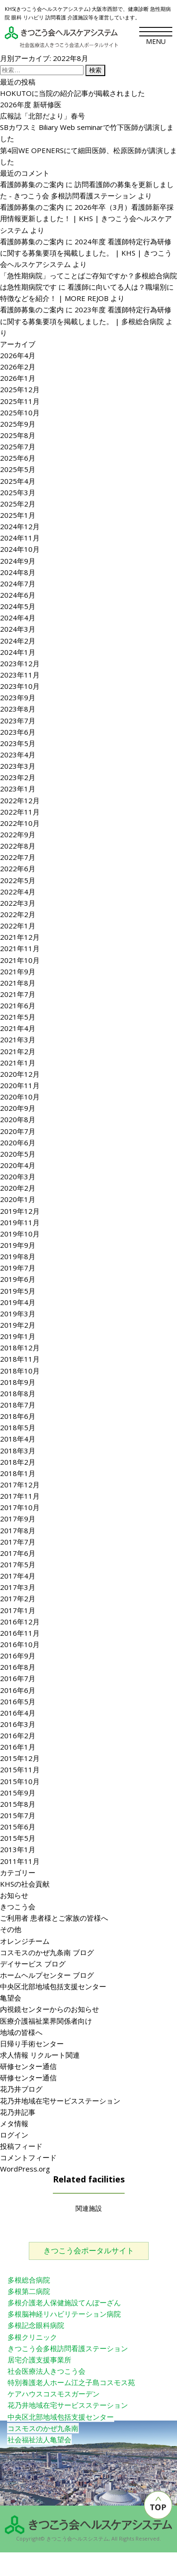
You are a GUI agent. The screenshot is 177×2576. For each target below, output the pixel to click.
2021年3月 (17, 1039)
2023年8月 (17, 708)
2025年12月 (20, 389)
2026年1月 (17, 378)
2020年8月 (17, 1119)
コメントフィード (28, 2157)
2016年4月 (17, 1712)
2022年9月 (17, 834)
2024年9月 (17, 561)
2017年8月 (17, 1530)
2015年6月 (17, 1826)
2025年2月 (17, 503)
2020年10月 (20, 1096)
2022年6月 (17, 868)
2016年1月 (17, 1747)
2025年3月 (17, 492)
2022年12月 (20, 800)
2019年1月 (17, 1336)
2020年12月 (20, 1074)
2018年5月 (17, 1427)
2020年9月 (17, 1108)
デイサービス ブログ (33, 1963)
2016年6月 (17, 1690)
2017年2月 (17, 1598)
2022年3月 (17, 903)
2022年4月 (17, 891)
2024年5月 (17, 606)
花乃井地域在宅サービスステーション (60, 2100)
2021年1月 (17, 1062)
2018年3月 (17, 1450)
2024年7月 (17, 583)
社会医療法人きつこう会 (46, 2371)
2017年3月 (17, 1587)
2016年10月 (20, 1644)
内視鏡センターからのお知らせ (49, 2009)
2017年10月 (20, 1507)
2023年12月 (20, 663)
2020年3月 (17, 1176)
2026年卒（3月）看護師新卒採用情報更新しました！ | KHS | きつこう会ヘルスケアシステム (87, 218)
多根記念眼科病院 (36, 2325)
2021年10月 (20, 960)
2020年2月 (17, 1188)
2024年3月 (17, 629)
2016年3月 (17, 1724)
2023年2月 (17, 777)
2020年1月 (17, 1199)
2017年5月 (17, 1564)
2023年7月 (17, 720)
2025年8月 (17, 435)
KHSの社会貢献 (25, 1884)
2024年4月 (17, 617)
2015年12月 (20, 1758)
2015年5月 (17, 1838)
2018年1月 (17, 1473)
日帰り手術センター (32, 2043)
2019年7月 (17, 1267)
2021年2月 (17, 1051)
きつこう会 (17, 1906)
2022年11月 (20, 811)
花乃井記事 (17, 2112)
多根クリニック (32, 2337)
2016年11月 (20, 1633)
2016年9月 (17, 1655)
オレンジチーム (25, 1941)
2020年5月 (17, 1154)
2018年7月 (17, 1404)
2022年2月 (17, 914)
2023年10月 (20, 686)
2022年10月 (20, 823)
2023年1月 (17, 788)
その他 (10, 1929)
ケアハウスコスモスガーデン (54, 2393)
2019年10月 (20, 1233)
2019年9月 (17, 1245)
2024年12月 (20, 526)
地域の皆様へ (21, 2032)
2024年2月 (17, 640)
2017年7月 (17, 1541)
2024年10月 (20, 549)
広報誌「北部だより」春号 (42, 115)
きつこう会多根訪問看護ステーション (68, 2348)
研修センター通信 (28, 2066)
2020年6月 (17, 1142)
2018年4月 (17, 1438)
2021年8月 (17, 982)
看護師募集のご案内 (32, 184)
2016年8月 (17, 1667)
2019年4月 (17, 1302)
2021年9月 (17, 971)
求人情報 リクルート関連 (40, 2055)
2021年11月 (20, 948)
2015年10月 (20, 1781)
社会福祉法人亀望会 (39, 2439)
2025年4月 (17, 481)
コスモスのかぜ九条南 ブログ (47, 1952)
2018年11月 (20, 1359)
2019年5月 (17, 1291)
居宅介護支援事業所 (39, 2359)
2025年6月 (17, 458)
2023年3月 (17, 766)
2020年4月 (17, 1165)
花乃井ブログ (21, 2089)
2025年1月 (17, 515)
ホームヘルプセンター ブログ (47, 1975)
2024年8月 (17, 572)
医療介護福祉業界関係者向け (46, 2021)
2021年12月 (20, 937)
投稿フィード (21, 2146)
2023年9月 (17, 697)
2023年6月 (17, 732)
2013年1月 (17, 1849)
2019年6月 (17, 1279)
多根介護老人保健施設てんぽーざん (64, 2302)
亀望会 (10, 1997)
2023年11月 (20, 674)
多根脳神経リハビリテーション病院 (64, 2313)
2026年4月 (17, 355)
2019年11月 (20, 1222)
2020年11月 (20, 1085)
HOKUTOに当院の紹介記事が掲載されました (72, 93)
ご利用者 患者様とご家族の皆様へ (54, 1918)
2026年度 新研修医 (30, 104)
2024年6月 (17, 595)
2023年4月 (17, 754)
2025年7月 (17, 446)
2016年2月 (17, 1735)
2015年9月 (17, 1792)
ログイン (14, 2134)
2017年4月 (17, 1575)
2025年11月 (20, 401)
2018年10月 (20, 1370)
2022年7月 (17, 857)
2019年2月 (17, 1325)
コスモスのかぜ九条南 (43, 2428)
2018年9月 (17, 1382)
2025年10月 (20, 412)
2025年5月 (17, 469)
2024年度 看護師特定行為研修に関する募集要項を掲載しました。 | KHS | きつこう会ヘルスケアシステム (86, 253)
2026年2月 (17, 366)
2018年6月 (17, 1416)
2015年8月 (17, 1804)
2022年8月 (17, 845)
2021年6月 (17, 1005)
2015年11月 (20, 1769)
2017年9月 (17, 1518)
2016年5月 (17, 1701)
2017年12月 (20, 1484)
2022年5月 (17, 880)
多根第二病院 (29, 2291)
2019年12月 (20, 1211)
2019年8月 (17, 1256)
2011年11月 (20, 1861)
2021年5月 (17, 1017)
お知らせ (14, 1895)
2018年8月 (17, 1393)
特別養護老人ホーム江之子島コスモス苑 (71, 2382)
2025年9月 (17, 424)
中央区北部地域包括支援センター (53, 1986)
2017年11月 (20, 1496)
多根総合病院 (29, 2279)
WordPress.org (25, 2168)
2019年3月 (17, 1313)
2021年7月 (17, 994)
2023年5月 (17, 743)
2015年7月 (17, 1815)
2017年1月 (17, 1610)
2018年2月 (17, 1462)
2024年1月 (17, 652)
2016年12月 (20, 1621)
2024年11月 (20, 537)
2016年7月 (17, 1678)
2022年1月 (17, 925)
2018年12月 (20, 1347)
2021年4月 (17, 1028)
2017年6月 (17, 1553)
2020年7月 (17, 1131)
